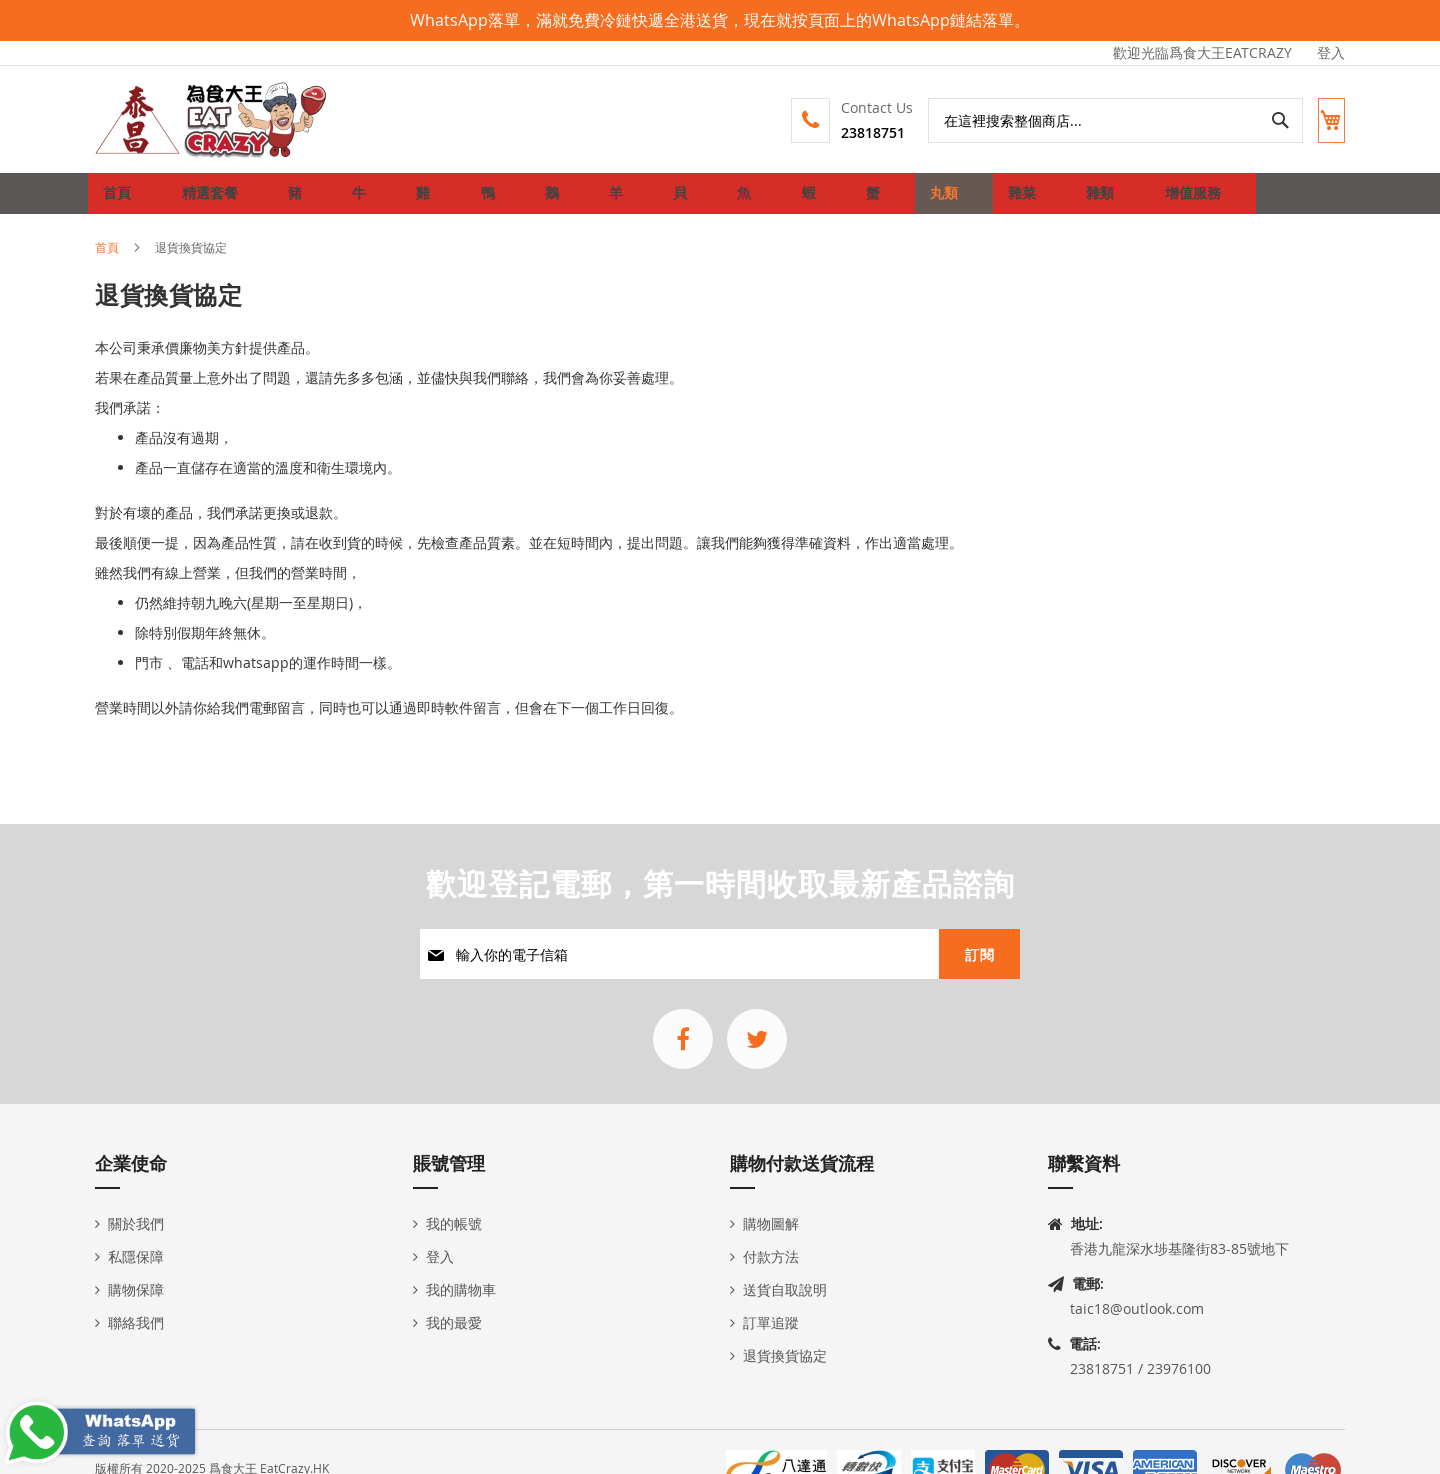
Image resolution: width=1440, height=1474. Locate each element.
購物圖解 (771, 1223)
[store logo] (212, 119)
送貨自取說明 (785, 1289)
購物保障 (136, 1289)
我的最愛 (454, 1322)
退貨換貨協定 (785, 1355)
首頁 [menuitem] (122, 200)
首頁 (107, 262)
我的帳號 (454, 1223)
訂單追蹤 (771, 1322)
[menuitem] (206, 201)
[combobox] (1098, 120)
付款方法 (771, 1256)
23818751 (856, 132)
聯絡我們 (136, 1322)
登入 (1331, 52)
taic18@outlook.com (1137, 1308)
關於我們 (136, 1223)
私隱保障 (136, 1256)
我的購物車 (461, 1289)
